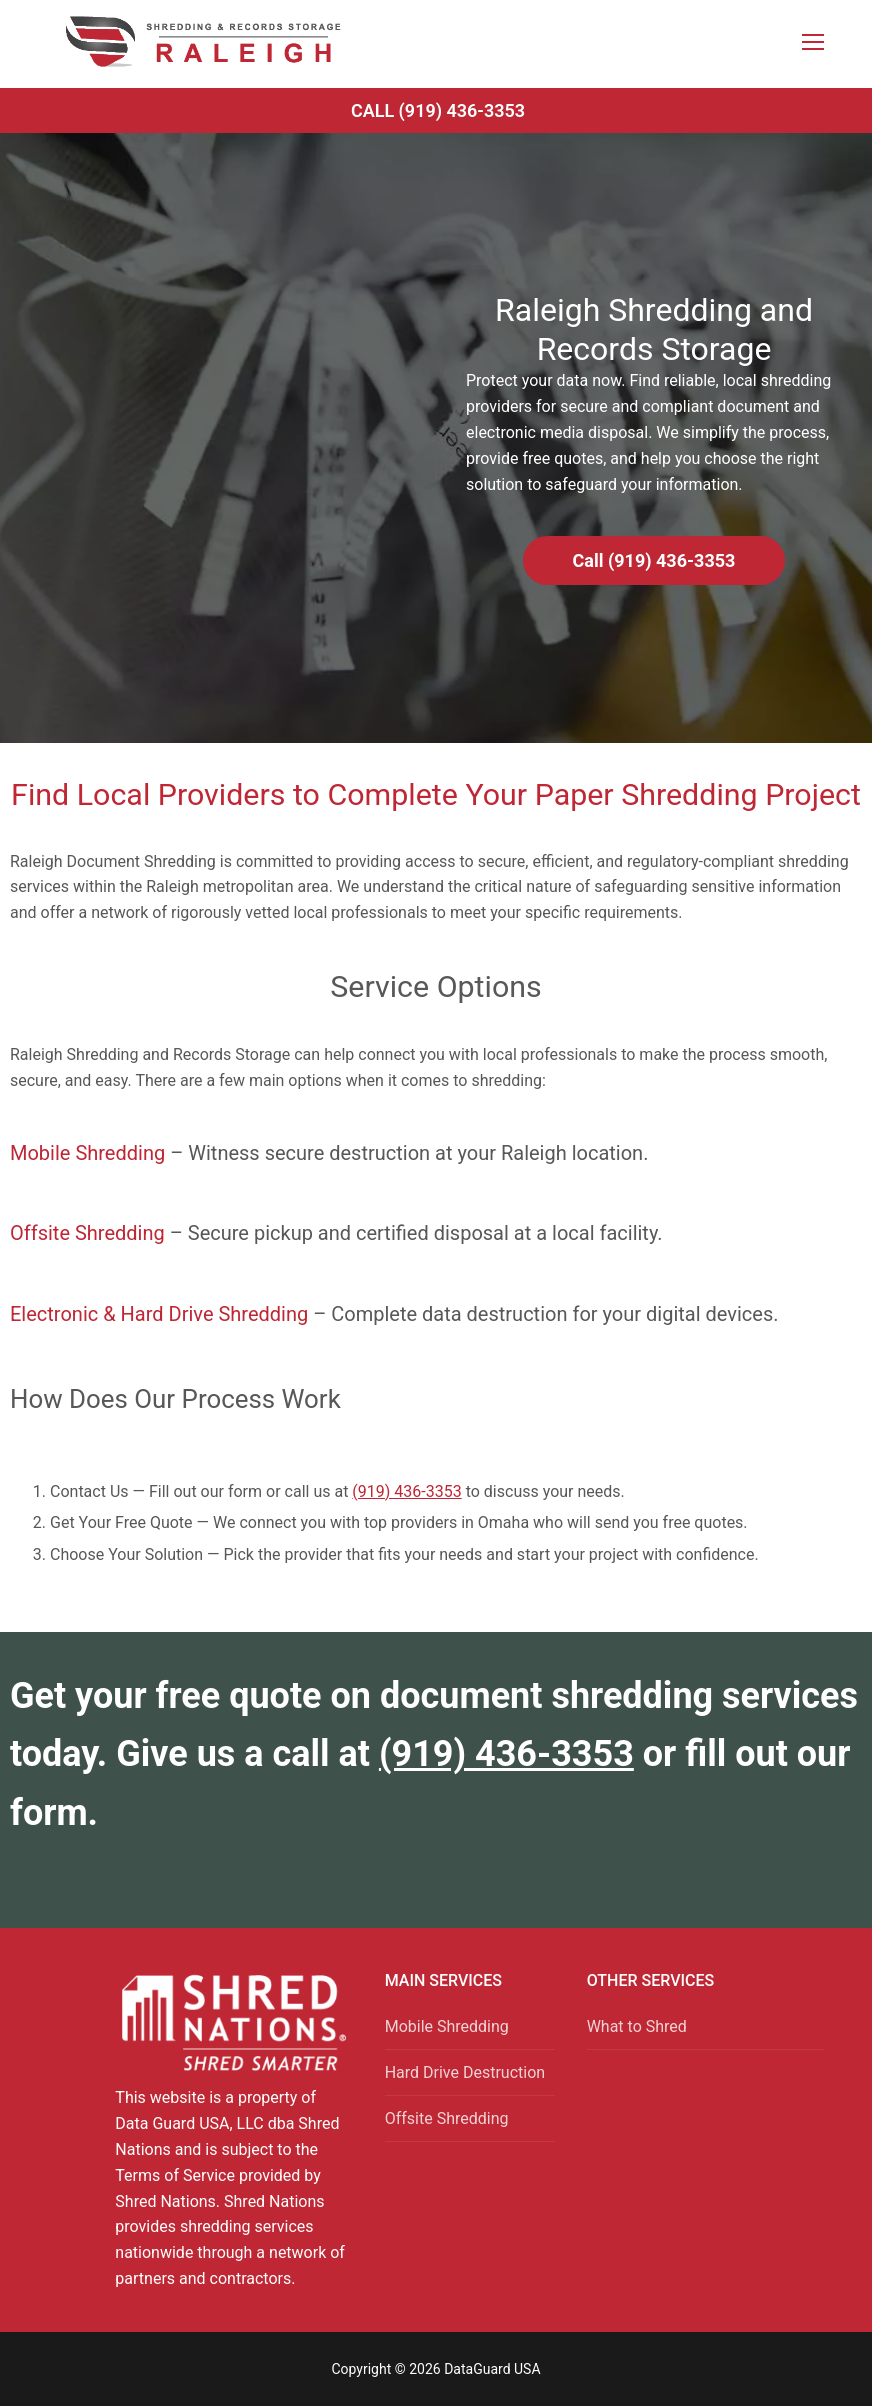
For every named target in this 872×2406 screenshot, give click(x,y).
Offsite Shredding (87, 1233)
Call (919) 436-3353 (438, 110)
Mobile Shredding (87, 1153)
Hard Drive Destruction (465, 2072)
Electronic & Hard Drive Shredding (159, 1314)
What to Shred (637, 2026)
